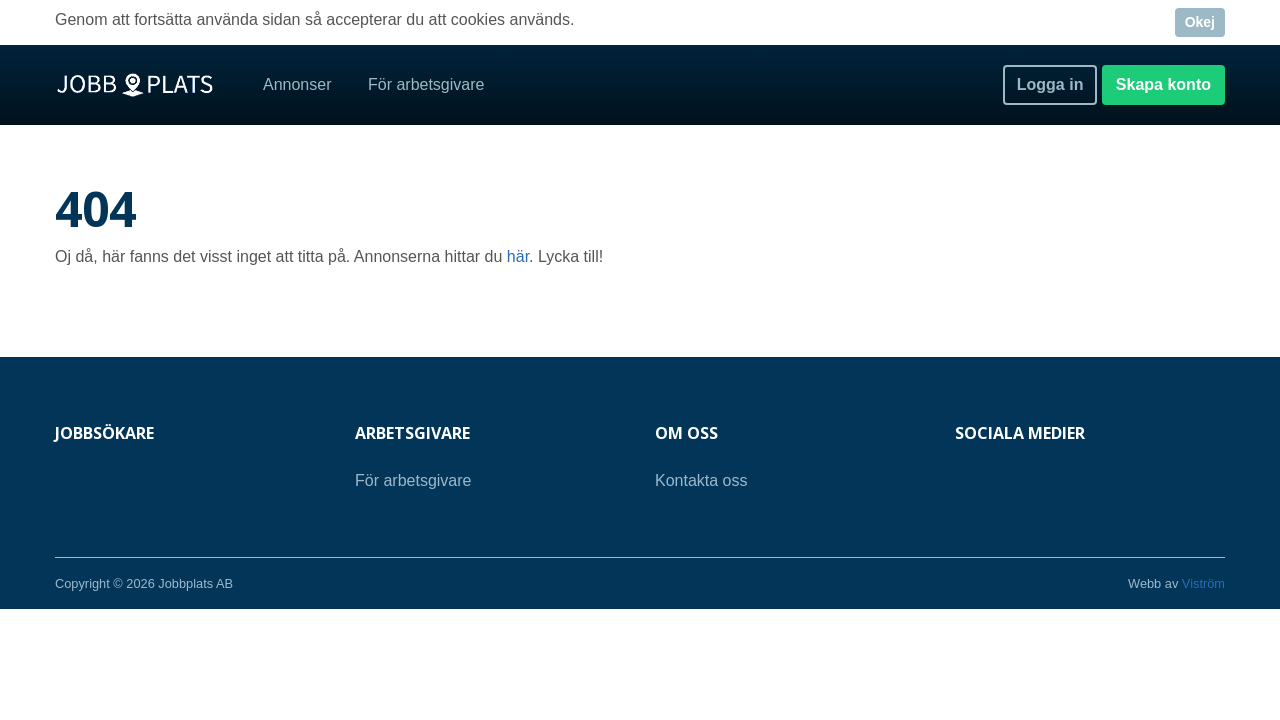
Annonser (297, 84)
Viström (1203, 583)
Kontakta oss (701, 480)
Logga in (1050, 84)
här (518, 256)
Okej (1200, 22)
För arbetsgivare (426, 84)
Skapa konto (1163, 84)
